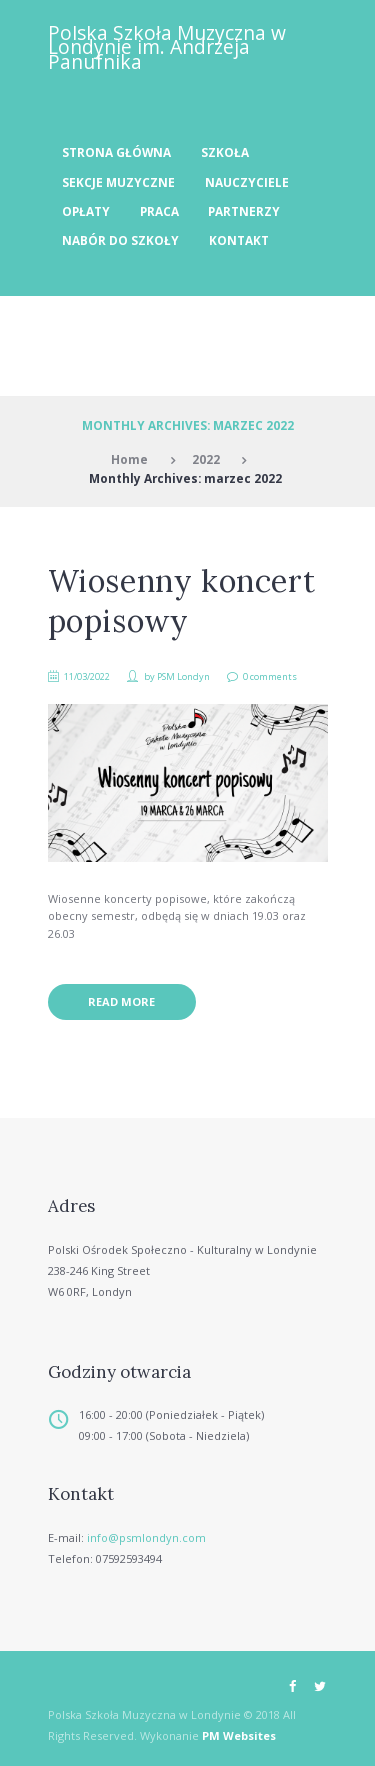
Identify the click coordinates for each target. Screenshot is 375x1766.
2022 (206, 459)
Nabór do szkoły (120, 240)
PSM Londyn (183, 676)
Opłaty (86, 211)
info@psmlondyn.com (146, 1537)
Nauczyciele (247, 182)
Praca (159, 211)
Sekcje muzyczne (118, 182)
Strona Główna (116, 152)
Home (129, 459)
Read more (121, 1001)
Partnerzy (244, 211)
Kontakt (239, 240)
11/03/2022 (87, 676)
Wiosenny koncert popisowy (182, 600)
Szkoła (225, 152)
